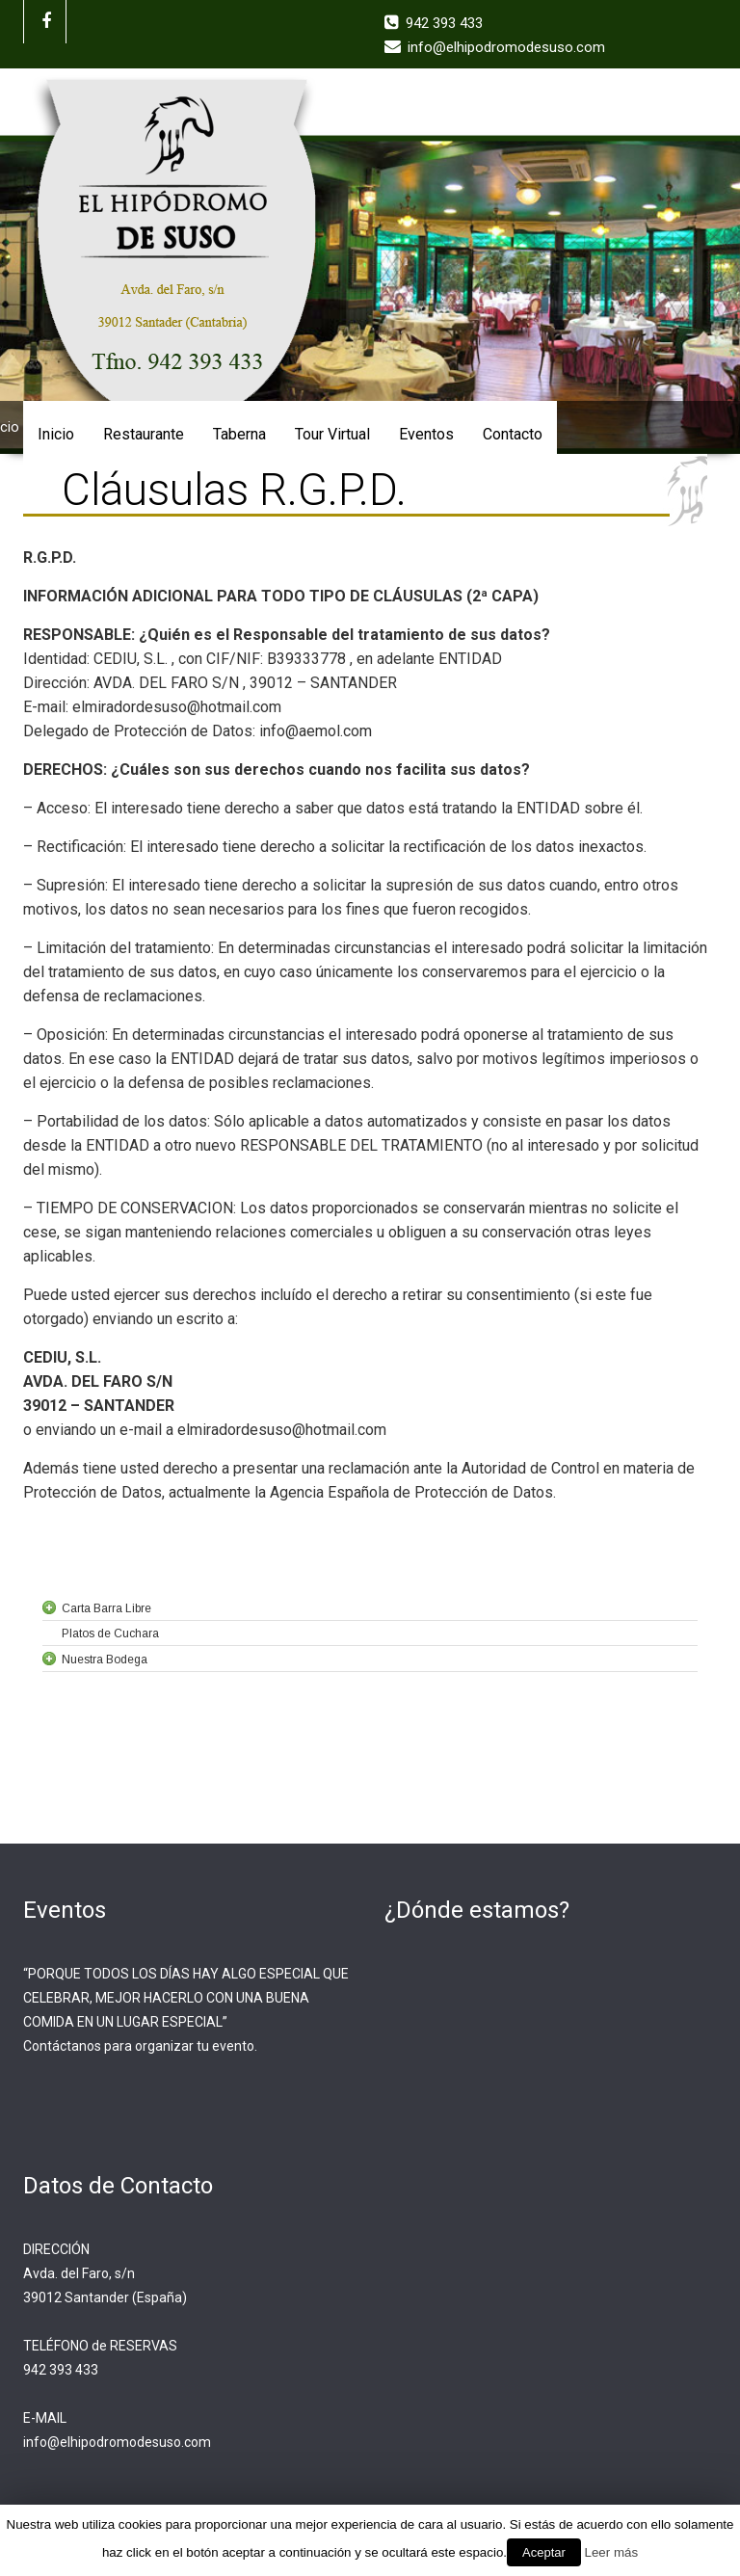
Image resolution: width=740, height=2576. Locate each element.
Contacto (512, 434)
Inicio (56, 434)
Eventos (426, 434)
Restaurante (143, 434)
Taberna (239, 434)
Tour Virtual (332, 434)
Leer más (612, 2552)
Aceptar (544, 2552)
